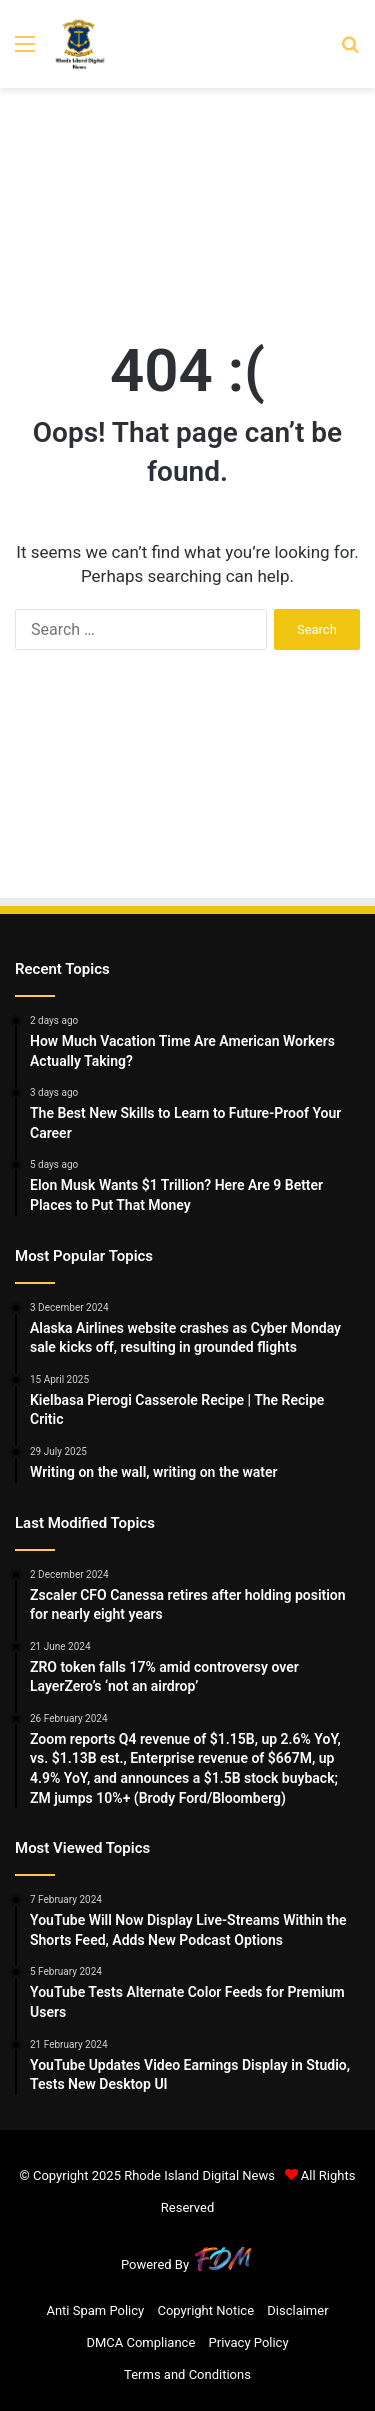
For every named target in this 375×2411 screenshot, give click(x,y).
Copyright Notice (205, 2310)
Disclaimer (297, 2310)
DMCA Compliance (140, 2342)
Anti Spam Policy (95, 2310)
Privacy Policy (249, 2342)
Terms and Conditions (187, 2374)
